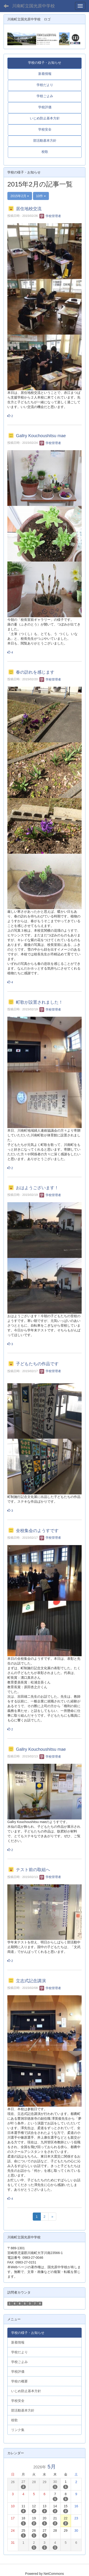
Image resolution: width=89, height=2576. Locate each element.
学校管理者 (50, 216)
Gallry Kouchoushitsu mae (41, 436)
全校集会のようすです (37, 1530)
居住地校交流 (29, 209)
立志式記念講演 (31, 1980)
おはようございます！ (37, 1188)
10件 (41, 196)
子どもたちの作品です (37, 1364)
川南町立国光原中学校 (33, 6)
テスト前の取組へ (33, 1870)
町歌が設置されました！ (39, 1002)
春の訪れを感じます (35, 672)
